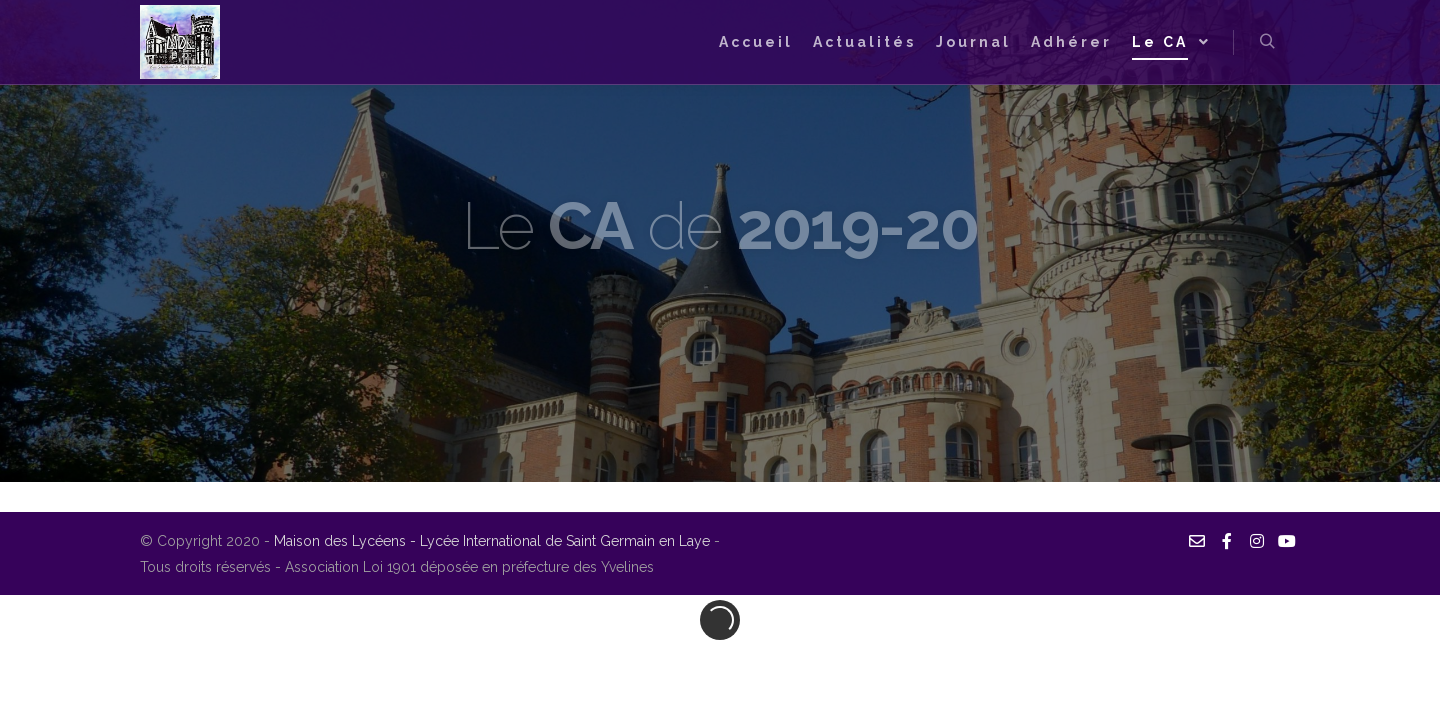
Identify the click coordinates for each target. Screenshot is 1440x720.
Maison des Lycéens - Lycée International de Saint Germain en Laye (494, 541)
